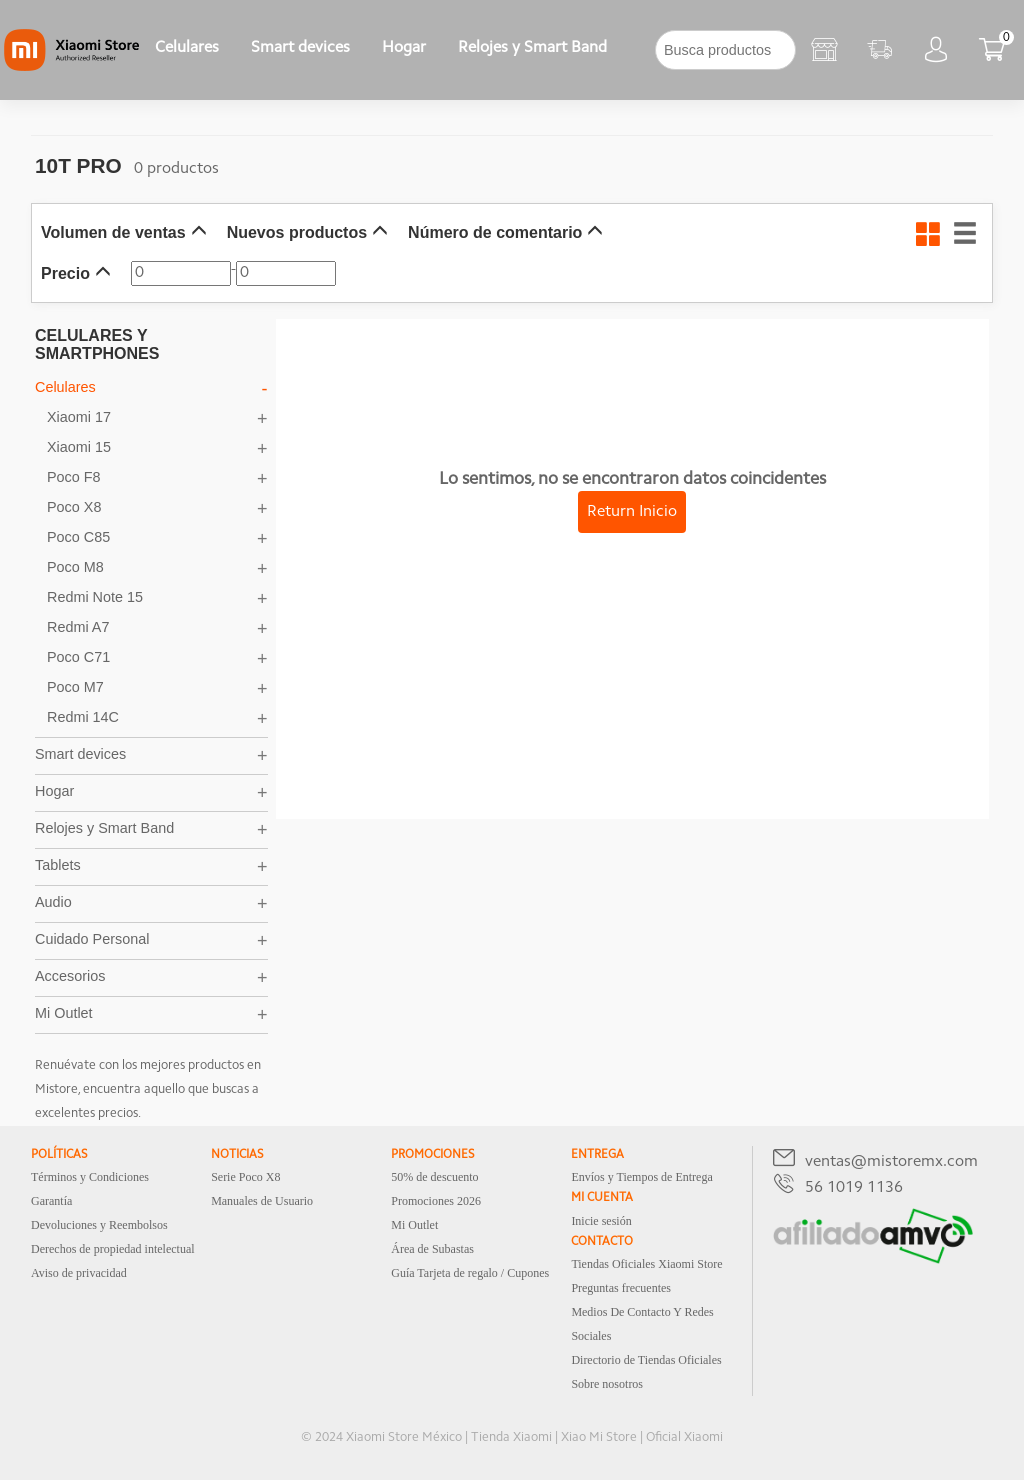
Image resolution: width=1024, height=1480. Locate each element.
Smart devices (300, 48)
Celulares (187, 48)
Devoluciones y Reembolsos (99, 1225)
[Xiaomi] (71, 67)
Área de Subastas (432, 1249)
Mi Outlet (414, 1225)
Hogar (404, 48)
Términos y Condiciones (90, 1177)
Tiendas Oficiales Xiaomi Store (646, 1264)
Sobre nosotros (607, 1384)
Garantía (51, 1201)
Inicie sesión (601, 1221)
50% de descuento (434, 1177)
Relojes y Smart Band (532, 48)
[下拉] (639, 50)
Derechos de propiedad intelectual (113, 1249)
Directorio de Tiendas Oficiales (646, 1360)
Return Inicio (632, 512)
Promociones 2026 (436, 1201)
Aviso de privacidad (79, 1273)
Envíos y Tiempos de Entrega (641, 1177)
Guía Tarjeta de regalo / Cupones (470, 1273)
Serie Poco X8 (245, 1177)
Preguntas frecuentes (621, 1288)
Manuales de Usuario (262, 1201)
